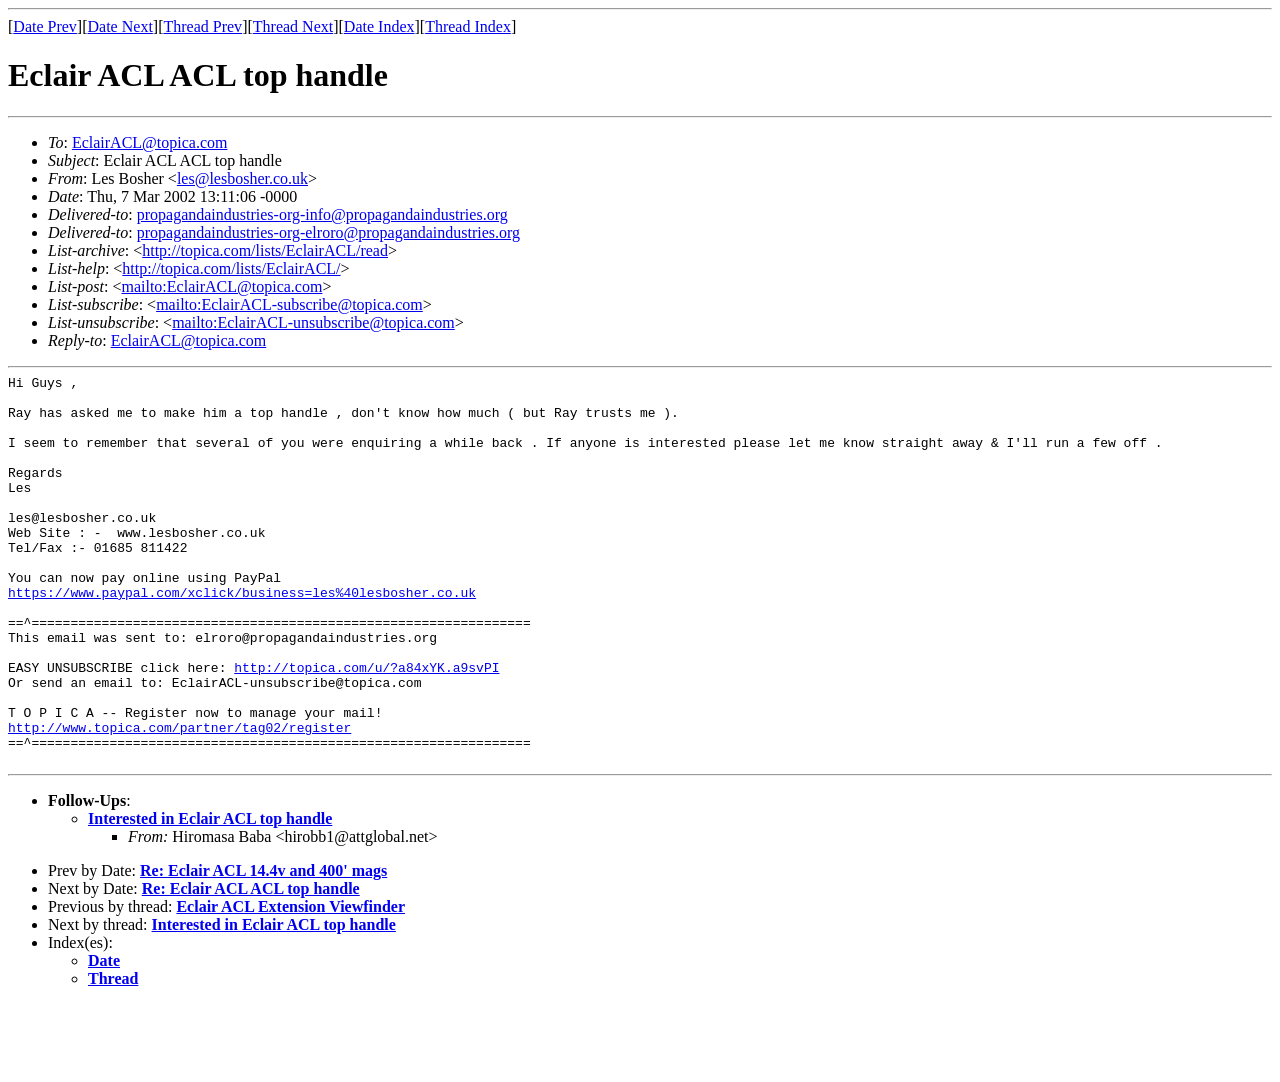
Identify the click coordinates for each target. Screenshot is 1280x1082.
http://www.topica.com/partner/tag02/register (179, 799)
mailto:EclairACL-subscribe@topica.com (289, 304)
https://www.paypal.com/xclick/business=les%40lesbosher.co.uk (242, 637)
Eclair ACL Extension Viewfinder (290, 984)
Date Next (120, 26)
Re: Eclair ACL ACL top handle (251, 966)
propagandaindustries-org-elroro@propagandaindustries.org (328, 232)
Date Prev (45, 26)
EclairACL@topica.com (150, 142)
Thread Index (468, 26)
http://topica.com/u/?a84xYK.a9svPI (366, 727)
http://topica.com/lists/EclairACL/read (265, 250)
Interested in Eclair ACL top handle (210, 896)
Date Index (379, 26)
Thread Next (293, 26)
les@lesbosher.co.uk (242, 178)
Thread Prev (202, 26)
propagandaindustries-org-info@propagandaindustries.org (322, 214)
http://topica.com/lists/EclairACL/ (231, 268)
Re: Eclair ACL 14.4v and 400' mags (263, 948)
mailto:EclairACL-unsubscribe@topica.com (313, 322)
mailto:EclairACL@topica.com (221, 286)
